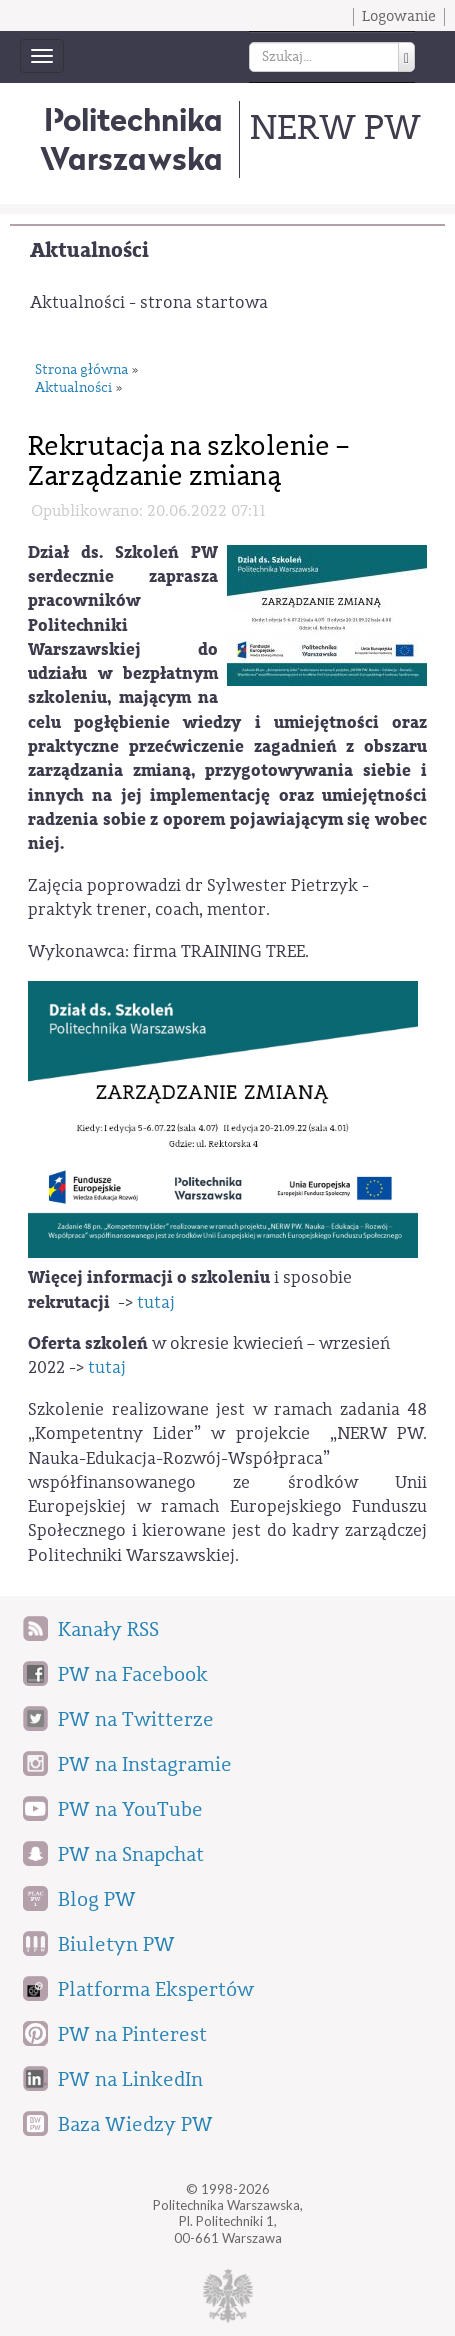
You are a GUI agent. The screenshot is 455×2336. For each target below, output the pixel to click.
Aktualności (89, 250)
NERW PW (335, 127)
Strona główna (81, 370)
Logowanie (399, 16)
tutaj (156, 1302)
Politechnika (131, 138)
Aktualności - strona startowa (149, 302)
